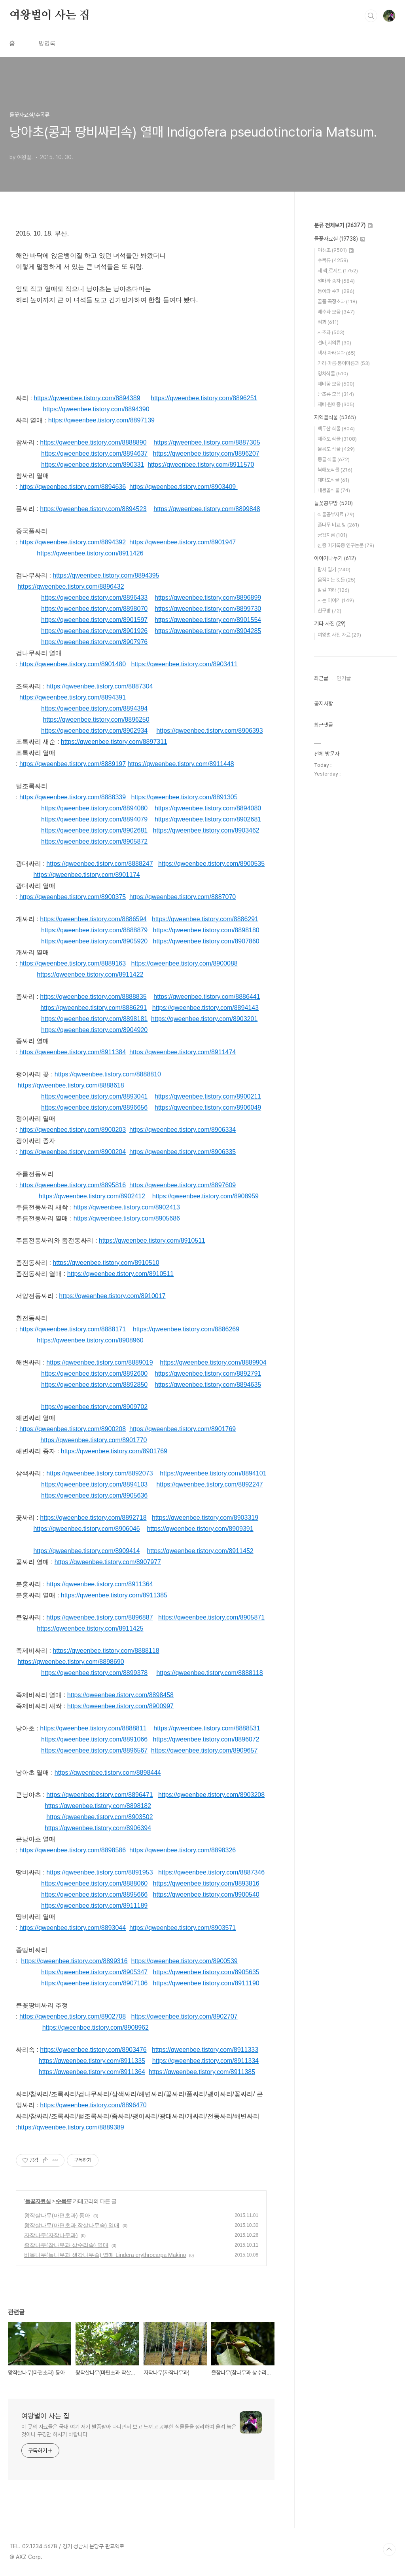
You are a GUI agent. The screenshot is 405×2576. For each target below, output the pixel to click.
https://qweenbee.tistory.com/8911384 (72, 1052)
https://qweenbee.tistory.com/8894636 (72, 486)
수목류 (63, 2201)
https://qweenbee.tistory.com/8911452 (200, 1551)
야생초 (336, 250)
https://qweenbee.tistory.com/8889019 (99, 1362)
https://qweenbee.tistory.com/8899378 (94, 1672)
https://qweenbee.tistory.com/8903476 (93, 2049)
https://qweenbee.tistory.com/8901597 (94, 619)
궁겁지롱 (332, 535)
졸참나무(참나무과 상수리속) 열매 (66, 2245)
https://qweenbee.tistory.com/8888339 (72, 797)
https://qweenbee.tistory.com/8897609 (182, 1185)
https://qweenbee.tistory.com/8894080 (94, 808)
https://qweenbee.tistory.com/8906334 (182, 1129)
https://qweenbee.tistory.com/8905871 (211, 1617)
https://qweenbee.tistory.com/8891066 (94, 1739)
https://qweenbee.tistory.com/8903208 (211, 1794)
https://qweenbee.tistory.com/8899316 (74, 1961)
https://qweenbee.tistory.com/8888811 (93, 1728)
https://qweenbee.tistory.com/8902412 (92, 1196)
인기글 (344, 678)
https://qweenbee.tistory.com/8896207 (206, 453)
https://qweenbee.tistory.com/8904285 (208, 630)
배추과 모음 (336, 312)
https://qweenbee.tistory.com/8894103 (94, 1484)
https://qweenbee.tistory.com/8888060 (94, 1883)
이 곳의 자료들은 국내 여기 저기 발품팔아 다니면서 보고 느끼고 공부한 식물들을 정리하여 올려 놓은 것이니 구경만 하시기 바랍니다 (128, 2430)
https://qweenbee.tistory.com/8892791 (208, 1373)
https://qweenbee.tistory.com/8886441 (206, 996)
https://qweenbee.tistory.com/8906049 (208, 1107)
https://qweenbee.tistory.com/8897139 (101, 420)
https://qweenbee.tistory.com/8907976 (94, 642)
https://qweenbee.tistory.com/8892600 (94, 1373)
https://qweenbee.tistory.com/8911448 (181, 763)
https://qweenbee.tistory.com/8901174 (86, 874)
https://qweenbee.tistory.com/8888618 (70, 1085)
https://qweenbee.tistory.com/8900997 (120, 1706)
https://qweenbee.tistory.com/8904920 (94, 1030)
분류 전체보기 (343, 225)
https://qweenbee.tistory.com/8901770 (93, 1440)
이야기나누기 (335, 558)
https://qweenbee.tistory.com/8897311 (114, 741)
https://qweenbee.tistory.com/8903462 (206, 830)
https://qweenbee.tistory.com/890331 (92, 464)
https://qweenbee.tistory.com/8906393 (209, 730)
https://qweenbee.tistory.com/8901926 (94, 630)
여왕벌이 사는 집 (49, 15)
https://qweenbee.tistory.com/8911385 (114, 1595)
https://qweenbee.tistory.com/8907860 (206, 941)
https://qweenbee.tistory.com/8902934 (94, 730)
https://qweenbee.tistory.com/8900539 (184, 1961)
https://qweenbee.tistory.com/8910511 (152, 1240)
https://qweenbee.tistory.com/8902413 (127, 1207)
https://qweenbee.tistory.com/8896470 (93, 2105)
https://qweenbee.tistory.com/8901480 (72, 664)
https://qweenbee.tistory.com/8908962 (95, 2027)
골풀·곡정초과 (337, 301)
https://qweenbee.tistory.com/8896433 (94, 597)
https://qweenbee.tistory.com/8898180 (206, 930)
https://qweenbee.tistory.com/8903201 (204, 1018)
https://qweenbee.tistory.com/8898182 (98, 1805)
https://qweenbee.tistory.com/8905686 (127, 1218)
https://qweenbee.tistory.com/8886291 (205, 919)
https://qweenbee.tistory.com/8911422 (90, 974)
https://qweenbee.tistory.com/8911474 (182, 1052)
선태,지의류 (334, 343)
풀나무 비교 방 (338, 525)
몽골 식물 (334, 459)
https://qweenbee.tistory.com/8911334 (205, 2060)
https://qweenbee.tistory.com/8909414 (86, 1551)
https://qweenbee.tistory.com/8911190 (206, 1983)
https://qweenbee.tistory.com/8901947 (182, 542)
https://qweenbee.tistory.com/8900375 (72, 897)
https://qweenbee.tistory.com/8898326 (182, 1850)
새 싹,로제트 (338, 271)
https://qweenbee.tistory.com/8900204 (72, 1151)
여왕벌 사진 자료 (339, 635)
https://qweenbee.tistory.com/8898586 (72, 1850)
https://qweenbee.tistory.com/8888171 (72, 1329)
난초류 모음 (336, 394)
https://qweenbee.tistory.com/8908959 (205, 1196)
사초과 (331, 332)
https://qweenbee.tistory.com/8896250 (96, 719)
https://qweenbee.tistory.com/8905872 (94, 841)
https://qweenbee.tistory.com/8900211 (208, 1096)
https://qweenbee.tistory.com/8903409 (182, 486)
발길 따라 (333, 590)
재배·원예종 (336, 404)
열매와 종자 (336, 281)
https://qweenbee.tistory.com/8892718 (93, 1517)
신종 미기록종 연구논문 (346, 545)
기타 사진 (330, 623)
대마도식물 (333, 480)
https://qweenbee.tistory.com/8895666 (94, 1894)
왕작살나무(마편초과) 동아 (57, 2215)
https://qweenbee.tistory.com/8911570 (201, 464)
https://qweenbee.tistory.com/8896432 (70, 586)
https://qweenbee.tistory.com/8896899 (208, 597)
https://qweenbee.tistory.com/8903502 (99, 1817)
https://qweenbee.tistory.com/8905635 (206, 1972)
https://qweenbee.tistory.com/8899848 (206, 509)
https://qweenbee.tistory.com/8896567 (94, 1750)
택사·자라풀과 (337, 353)
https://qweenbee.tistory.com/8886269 (186, 1329)
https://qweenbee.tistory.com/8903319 (205, 1517)
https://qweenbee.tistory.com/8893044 (72, 1927)
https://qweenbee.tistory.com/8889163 (72, 963)
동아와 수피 (336, 291)
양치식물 (333, 373)
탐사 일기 (334, 569)
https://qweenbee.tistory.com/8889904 (213, 1362)
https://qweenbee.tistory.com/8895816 (72, 1185)
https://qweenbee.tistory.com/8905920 (94, 941)
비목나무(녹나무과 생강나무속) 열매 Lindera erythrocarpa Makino (105, 2255)
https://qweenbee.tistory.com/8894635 (208, 1384)
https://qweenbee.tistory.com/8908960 (90, 1340)
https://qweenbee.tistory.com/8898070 (94, 608)
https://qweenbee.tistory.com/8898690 (70, 1661)
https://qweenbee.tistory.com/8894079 (94, 819)
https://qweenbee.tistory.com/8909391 (200, 1528)
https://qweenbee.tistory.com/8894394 (94, 708)
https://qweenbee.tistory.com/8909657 (204, 1750)
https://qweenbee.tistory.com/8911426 (90, 553)
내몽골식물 (334, 490)
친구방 (329, 611)
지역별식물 (335, 417)
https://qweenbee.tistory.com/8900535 (211, 863)
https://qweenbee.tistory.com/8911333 (205, 2049)
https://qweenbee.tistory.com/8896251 (204, 398)
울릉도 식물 (336, 449)
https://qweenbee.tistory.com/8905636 (94, 1495)
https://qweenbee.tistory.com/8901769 (182, 1429)
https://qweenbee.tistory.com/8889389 (70, 2127)
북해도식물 (335, 470)
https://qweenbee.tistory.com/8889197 (72, 763)
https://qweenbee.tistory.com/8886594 (93, 919)
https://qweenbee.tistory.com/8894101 (213, 1473)
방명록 (47, 43)
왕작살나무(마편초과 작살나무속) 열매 (71, 2225)
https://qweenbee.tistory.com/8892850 (94, 1384)
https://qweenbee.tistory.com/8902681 (208, 819)
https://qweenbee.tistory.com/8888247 (99, 863)
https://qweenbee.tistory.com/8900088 (184, 963)
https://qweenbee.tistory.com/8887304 (99, 686)
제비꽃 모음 (336, 384)
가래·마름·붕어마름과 (344, 363)
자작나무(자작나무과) (51, 2235)
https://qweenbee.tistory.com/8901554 (208, 619)
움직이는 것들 (337, 580)
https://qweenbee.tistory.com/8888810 (108, 1074)
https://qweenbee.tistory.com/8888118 (106, 1650)
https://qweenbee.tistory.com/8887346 (211, 1872)
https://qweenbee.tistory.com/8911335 (92, 2060)
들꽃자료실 (38, 2201)
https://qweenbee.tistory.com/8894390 (96, 409)
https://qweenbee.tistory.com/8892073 (99, 1473)
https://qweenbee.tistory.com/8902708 (72, 2016)
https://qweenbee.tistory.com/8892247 (209, 1484)
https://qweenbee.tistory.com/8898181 (94, 1018)
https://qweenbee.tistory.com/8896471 (99, 1794)
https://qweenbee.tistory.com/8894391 (72, 697)
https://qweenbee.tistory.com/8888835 (93, 996)
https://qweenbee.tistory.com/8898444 (108, 1772)
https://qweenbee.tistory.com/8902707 (184, 2016)
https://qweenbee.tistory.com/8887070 (182, 897)
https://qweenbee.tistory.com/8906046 (86, 1528)
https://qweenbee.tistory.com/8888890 (93, 442)
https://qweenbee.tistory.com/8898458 (120, 1695)
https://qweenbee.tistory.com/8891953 (99, 1872)
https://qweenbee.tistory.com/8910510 (106, 1262)
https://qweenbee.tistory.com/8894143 (205, 1007)
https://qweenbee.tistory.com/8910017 (112, 1296)
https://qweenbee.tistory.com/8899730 (208, 608)
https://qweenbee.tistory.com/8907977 (108, 1562)
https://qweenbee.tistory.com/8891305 (184, 797)
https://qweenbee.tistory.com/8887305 (206, 442)
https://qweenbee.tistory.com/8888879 (94, 930)
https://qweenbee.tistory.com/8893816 (206, 1883)
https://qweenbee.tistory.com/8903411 (184, 664)
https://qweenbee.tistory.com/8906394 (98, 1828)
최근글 (321, 678)
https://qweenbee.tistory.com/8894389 (87, 398)
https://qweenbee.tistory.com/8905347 (94, 1972)
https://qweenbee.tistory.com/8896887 (99, 1617)
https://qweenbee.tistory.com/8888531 (206, 1728)
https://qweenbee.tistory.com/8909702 (94, 1406)
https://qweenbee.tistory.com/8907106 (94, 1983)
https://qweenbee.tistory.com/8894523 (93, 509)
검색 (371, 16)
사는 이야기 (336, 600)
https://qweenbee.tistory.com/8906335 (182, 1151)
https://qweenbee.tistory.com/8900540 (206, 1894)
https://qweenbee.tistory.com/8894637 (94, 453)
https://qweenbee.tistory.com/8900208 (72, 1429)
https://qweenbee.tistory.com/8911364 (99, 1584)
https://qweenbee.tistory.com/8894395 (106, 575)
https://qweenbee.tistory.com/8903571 (182, 1927)
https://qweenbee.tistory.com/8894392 (72, 542)
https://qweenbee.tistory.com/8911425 (90, 1628)
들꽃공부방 (333, 503)
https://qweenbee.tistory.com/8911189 (94, 1905)
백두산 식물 (336, 429)
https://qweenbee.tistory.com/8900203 (72, 1129)
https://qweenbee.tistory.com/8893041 (94, 1096)
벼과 (328, 322)
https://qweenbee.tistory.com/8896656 (94, 1107)
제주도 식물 (337, 439)
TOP (389, 2549)
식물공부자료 (336, 514)
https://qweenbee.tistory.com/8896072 (206, 1739)
